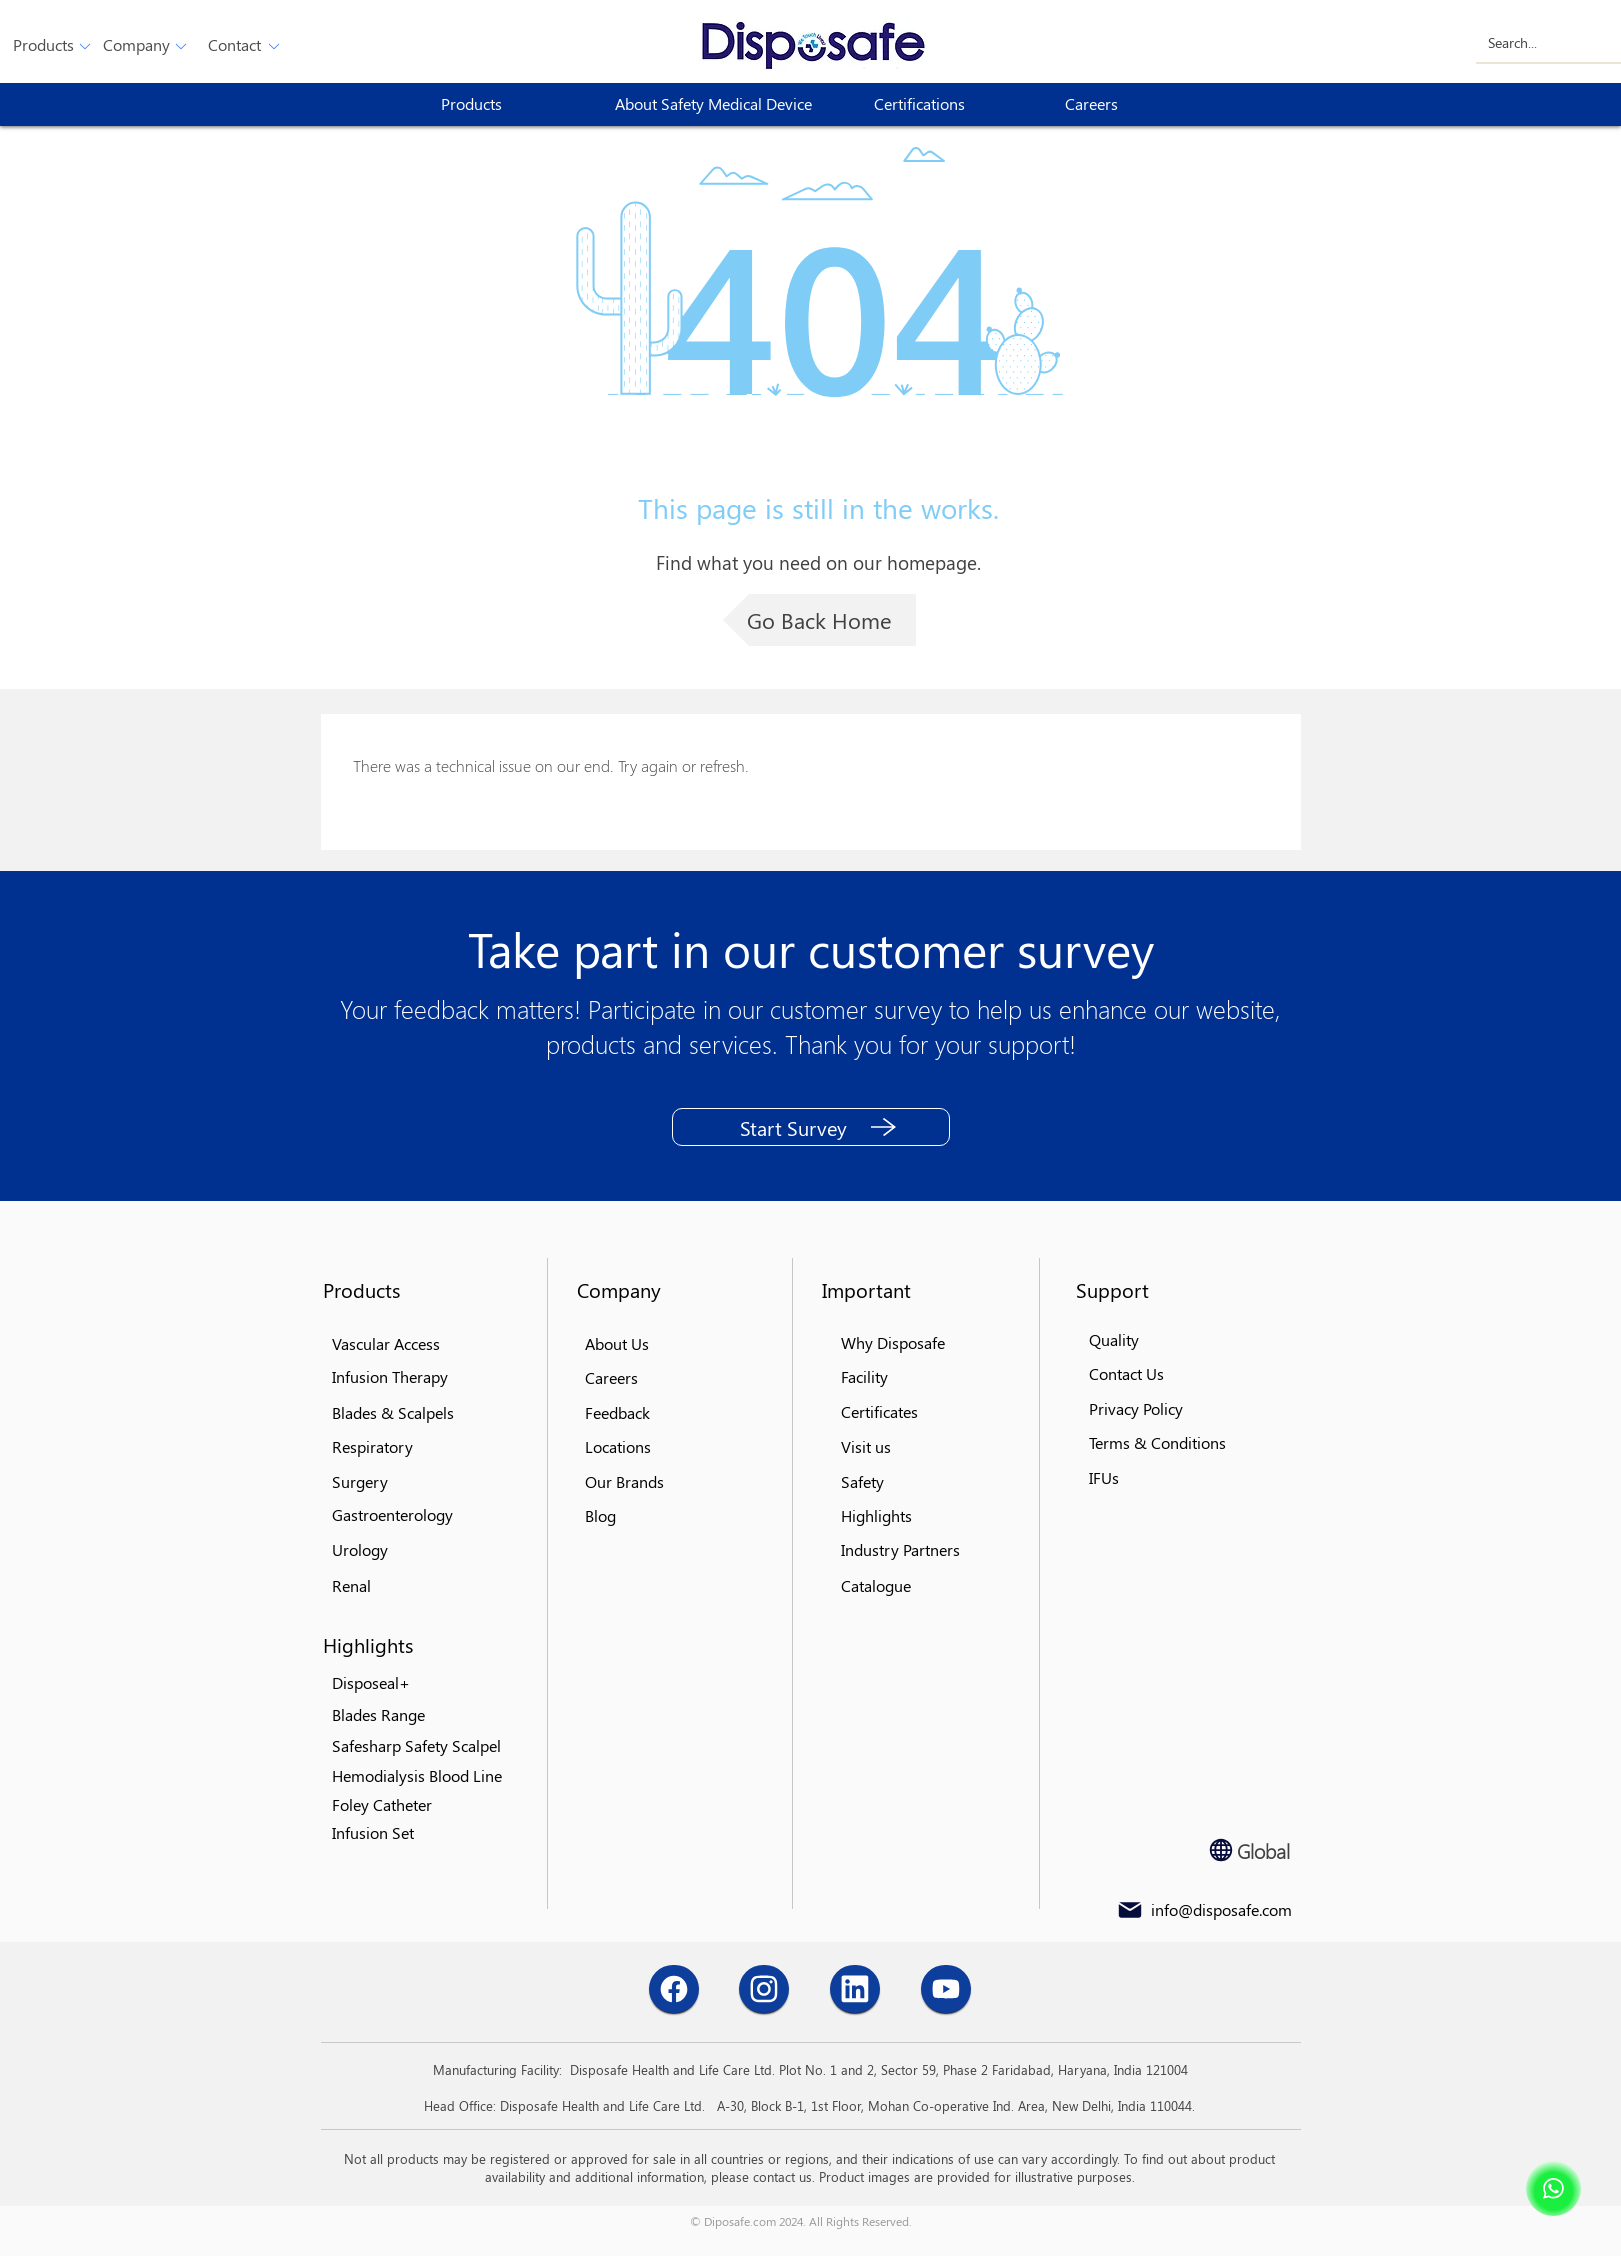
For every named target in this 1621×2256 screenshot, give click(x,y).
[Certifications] (946, 104)
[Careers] (1137, 104)
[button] (43, 45)
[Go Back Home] (819, 620)
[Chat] (674, 1989)
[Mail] (1130, 1910)
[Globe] (1221, 1850)
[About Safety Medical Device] (721, 104)
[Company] (136, 45)
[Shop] (1553, 2188)
